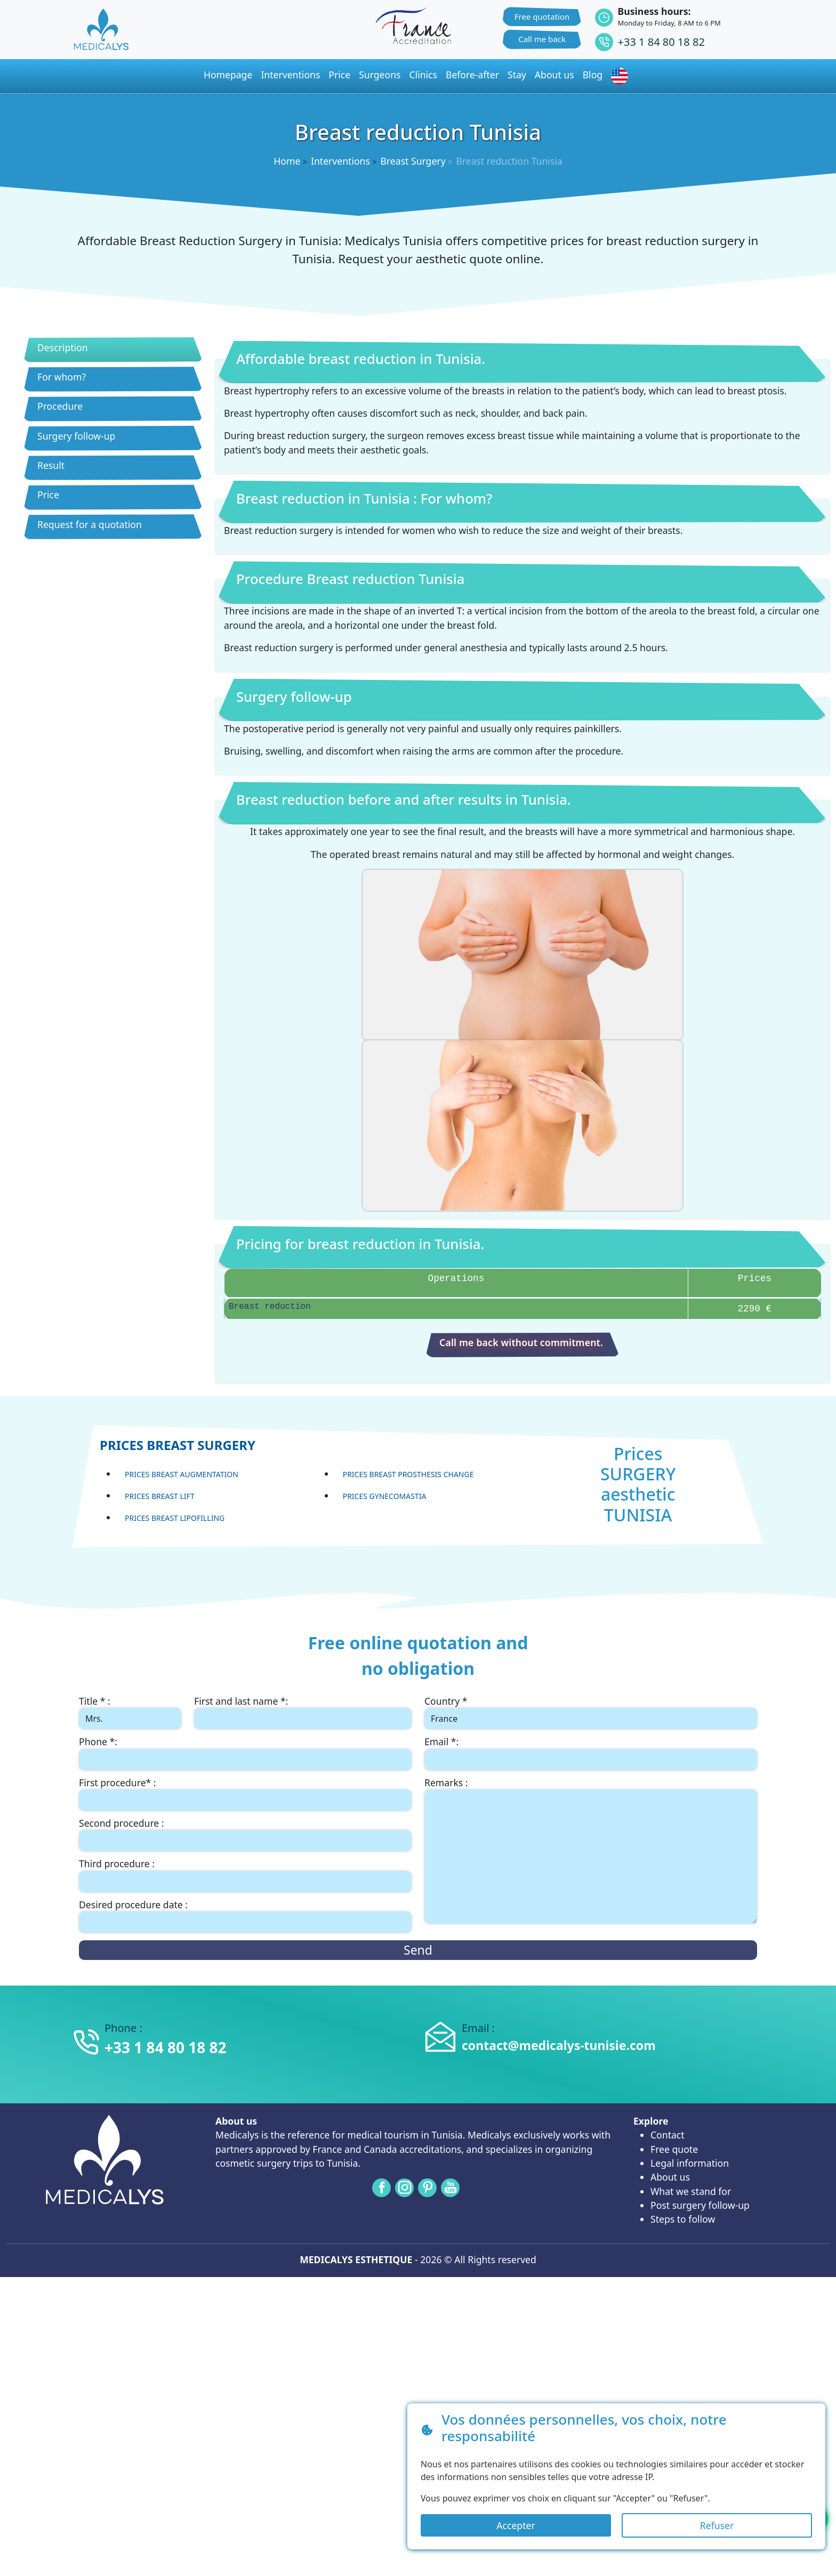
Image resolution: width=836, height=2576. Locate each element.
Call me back (542, 39)
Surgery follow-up (76, 436)
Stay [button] (517, 74)
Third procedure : (117, 1863)
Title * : (94, 1701)
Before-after (472, 74)
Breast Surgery (413, 161)
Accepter (515, 2525)
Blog (592, 74)
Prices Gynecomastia (385, 1496)
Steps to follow (682, 2219)
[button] (622, 76)
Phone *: (98, 1741)
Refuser (717, 2525)
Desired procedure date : (133, 1904)
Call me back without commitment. (521, 1342)
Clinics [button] (423, 74)
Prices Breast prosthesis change (408, 1474)
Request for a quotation (89, 524)
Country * (445, 1701)
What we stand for (690, 2191)
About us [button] (554, 74)
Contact (667, 2134)
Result (51, 465)
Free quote (674, 2149)
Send (418, 1949)
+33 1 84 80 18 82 (661, 42)
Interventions (290, 74)
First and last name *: (241, 1701)
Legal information (689, 2163)
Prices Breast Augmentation (181, 1474)
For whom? (61, 376)
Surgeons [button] (379, 74)
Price (48, 494)
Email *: (441, 1741)
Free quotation (542, 16)
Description (62, 347)
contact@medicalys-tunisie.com (559, 2045)
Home (287, 161)
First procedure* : (117, 1782)
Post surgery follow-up (700, 2205)
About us (670, 2176)
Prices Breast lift (160, 1496)
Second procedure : (121, 1823)
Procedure (60, 406)
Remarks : (446, 1782)
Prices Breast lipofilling (174, 1518)
